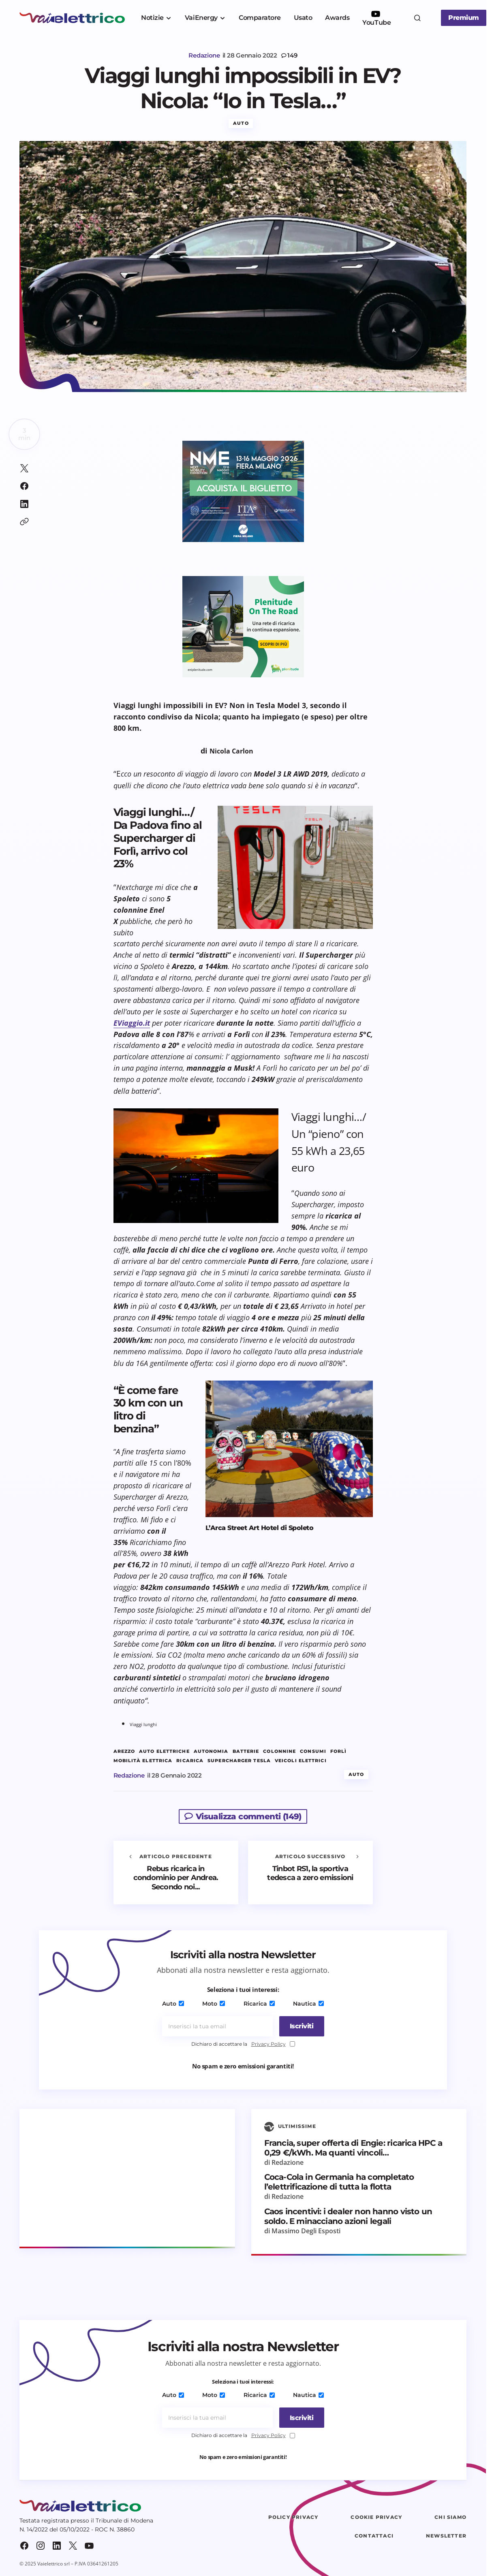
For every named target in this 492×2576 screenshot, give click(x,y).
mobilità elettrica (143, 1761)
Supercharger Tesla (239, 1761)
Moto (214, 2004)
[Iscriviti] (299, 2027)
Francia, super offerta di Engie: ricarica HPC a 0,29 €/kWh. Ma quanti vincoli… (353, 2148)
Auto (240, 124)
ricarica (189, 1761)
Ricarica (258, 2004)
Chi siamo (450, 2518)
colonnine (279, 1752)
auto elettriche (164, 1752)
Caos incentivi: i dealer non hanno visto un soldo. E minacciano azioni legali (348, 2217)
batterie (246, 1752)
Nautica (306, 2004)
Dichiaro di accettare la (243, 2045)
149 (292, 55)
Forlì (338, 1752)
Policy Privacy (293, 2518)
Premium (463, 17)
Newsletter (446, 2536)
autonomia (211, 1752)
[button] (417, 18)
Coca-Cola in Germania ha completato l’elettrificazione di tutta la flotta (339, 2182)
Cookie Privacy (376, 2518)
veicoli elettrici (301, 1761)
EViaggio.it (131, 1024)
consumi (313, 1752)
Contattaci (374, 2536)
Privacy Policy (268, 2044)
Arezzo (124, 1752)
